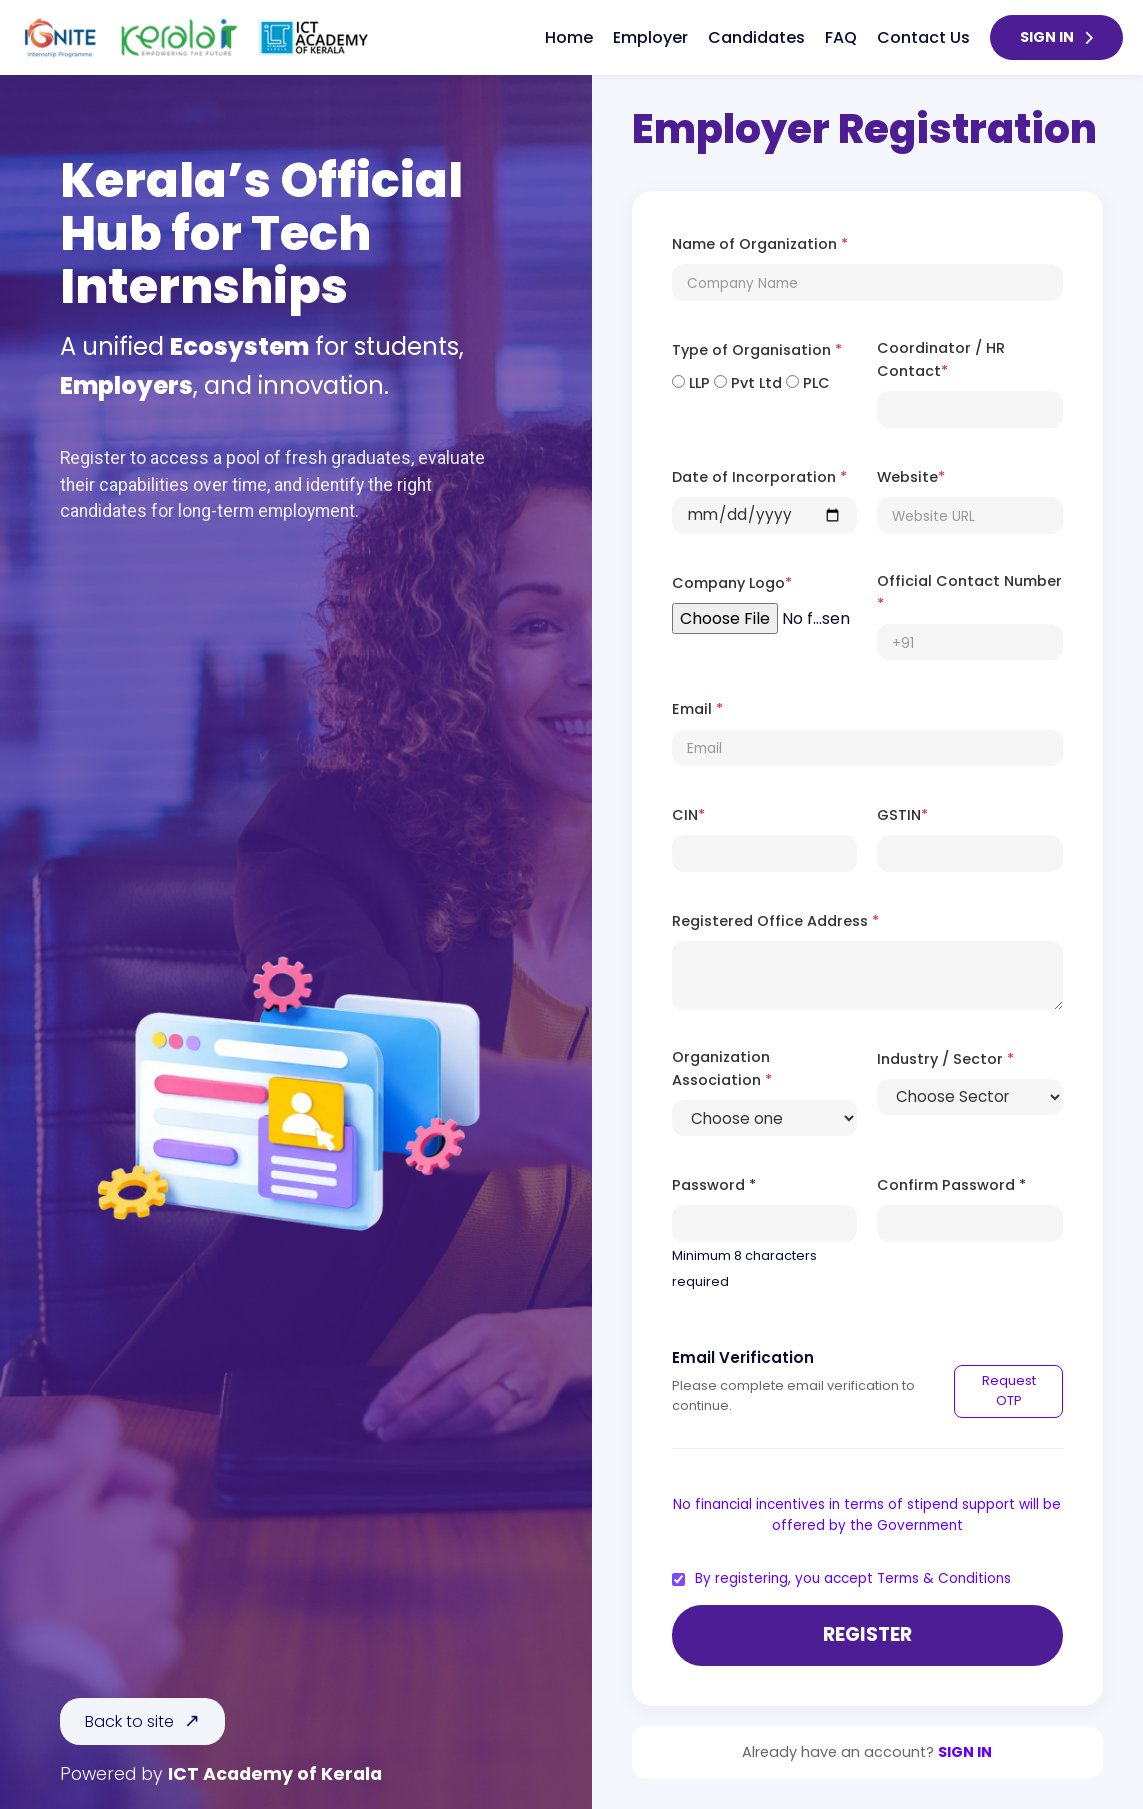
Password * (714, 1185)
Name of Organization (760, 244)
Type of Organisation (757, 350)
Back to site (129, 1721)
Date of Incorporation (759, 477)
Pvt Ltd (748, 383)
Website (911, 477)
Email (697, 709)
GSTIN (902, 815)
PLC (808, 383)
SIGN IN (1056, 37)
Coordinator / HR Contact (941, 359)
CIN (688, 815)
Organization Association (722, 1068)
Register (867, 1634)
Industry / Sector (945, 1059)
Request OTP (1009, 1390)
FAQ (841, 37)
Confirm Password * (951, 1185)
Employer (650, 37)
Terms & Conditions (944, 1578)
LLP (691, 383)
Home (569, 37)
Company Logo (732, 583)
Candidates (756, 37)
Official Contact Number (969, 592)
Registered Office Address (775, 921)
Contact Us (923, 37)
